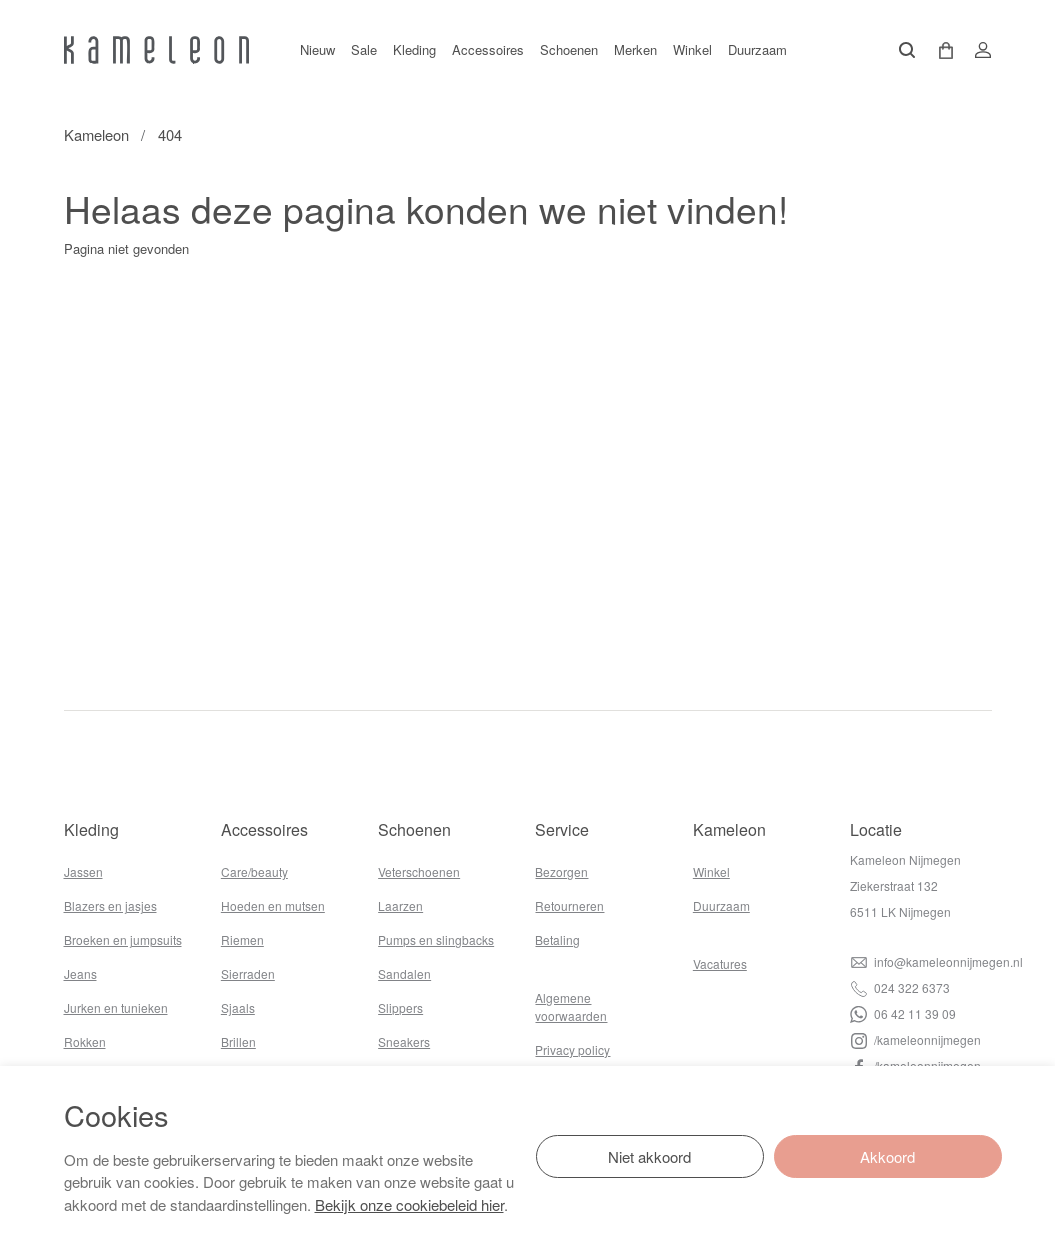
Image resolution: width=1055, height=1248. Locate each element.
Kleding (414, 49)
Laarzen (400, 905)
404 (170, 134)
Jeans (80, 973)
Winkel (692, 49)
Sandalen (404, 973)
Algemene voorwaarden (571, 1006)
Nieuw (317, 49)
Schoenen (569, 49)
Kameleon (96, 134)
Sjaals (238, 1007)
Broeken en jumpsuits (123, 939)
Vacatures (720, 963)
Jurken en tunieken (116, 1007)
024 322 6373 (900, 987)
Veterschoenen (419, 871)
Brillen (238, 1041)
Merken (635, 49)
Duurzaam (757, 49)
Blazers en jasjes (110, 905)
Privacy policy (572, 1049)
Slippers (400, 1007)
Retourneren (569, 905)
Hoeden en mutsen (273, 905)
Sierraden (248, 973)
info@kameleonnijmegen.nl (936, 961)
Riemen (242, 939)
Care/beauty (254, 871)
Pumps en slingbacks (436, 939)
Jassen (83, 871)
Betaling (557, 939)
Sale (364, 49)
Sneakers (404, 1041)
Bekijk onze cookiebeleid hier (409, 1204)
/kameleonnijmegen (915, 1039)
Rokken (85, 1041)
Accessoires (488, 49)
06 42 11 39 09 (903, 1013)
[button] (939, 50)
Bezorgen (561, 871)
